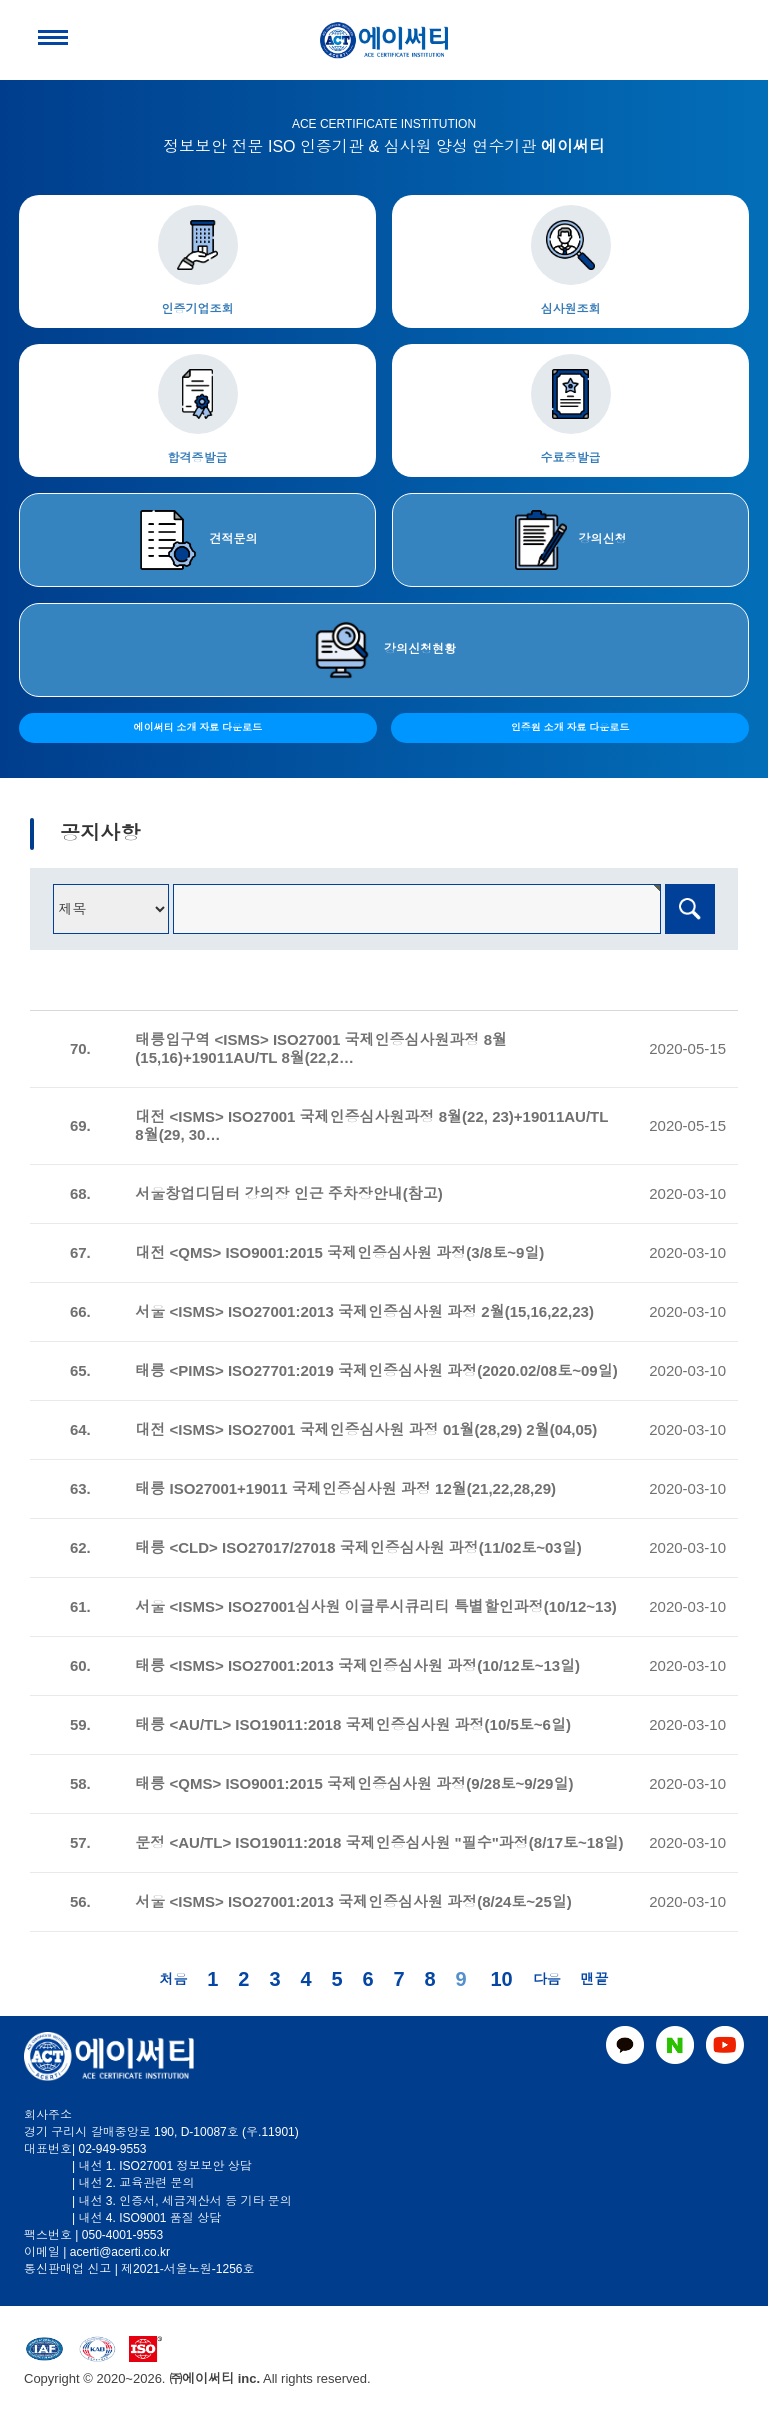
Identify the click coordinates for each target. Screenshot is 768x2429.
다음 (547, 1979)
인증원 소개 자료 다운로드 (570, 727)
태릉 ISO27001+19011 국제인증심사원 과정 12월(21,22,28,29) (345, 1488)
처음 (173, 1979)
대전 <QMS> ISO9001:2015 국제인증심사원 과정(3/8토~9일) (339, 1252)
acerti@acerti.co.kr (120, 2252)
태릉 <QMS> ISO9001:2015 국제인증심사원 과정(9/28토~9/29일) (354, 1783)
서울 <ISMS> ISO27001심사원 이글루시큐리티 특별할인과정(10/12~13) (375, 1606)
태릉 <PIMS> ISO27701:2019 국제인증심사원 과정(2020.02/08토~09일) (376, 1370)
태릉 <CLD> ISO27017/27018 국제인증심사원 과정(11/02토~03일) (358, 1547)
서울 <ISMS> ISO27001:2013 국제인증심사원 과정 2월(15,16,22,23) (364, 1311)
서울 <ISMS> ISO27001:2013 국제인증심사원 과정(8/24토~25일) (353, 1901)
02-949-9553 (112, 2149)
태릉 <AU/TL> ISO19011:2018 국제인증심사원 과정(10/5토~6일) (353, 1724)
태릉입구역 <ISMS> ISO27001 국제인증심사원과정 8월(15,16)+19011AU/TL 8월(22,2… (321, 1048)
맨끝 (595, 1979)
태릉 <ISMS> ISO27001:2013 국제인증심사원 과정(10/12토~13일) (357, 1665)
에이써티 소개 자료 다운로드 (198, 727)
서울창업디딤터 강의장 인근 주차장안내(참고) (289, 1193)
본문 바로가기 (0, 0)
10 (501, 1979)
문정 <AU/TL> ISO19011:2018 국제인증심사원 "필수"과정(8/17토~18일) (379, 1842)
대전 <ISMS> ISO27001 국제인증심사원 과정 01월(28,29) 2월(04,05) (366, 1429)
